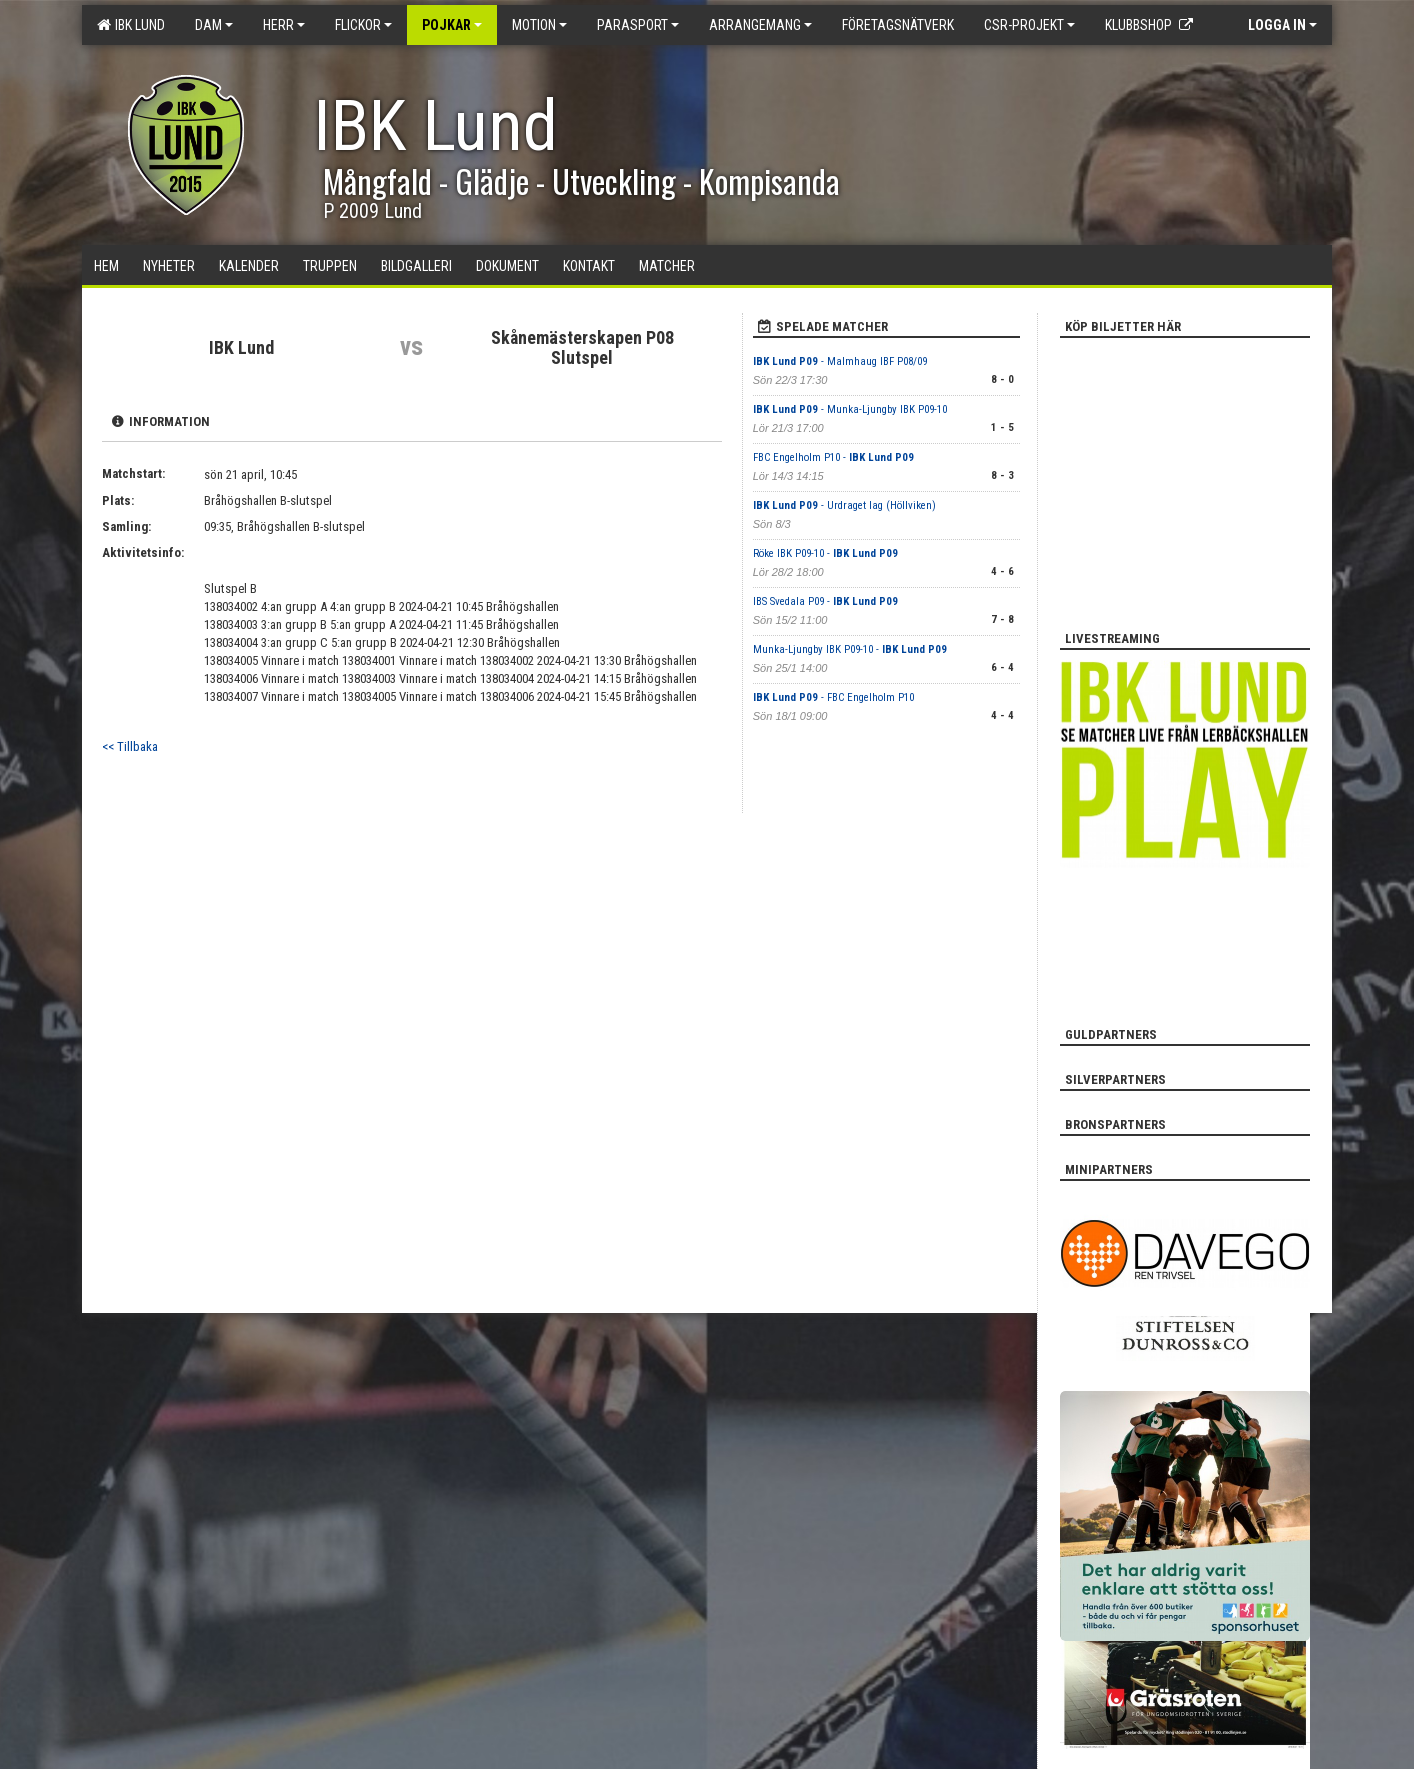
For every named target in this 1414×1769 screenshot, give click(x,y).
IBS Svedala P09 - (825, 601)
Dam (214, 25)
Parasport (638, 25)
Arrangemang (760, 25)
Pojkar (452, 25)
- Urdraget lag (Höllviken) (844, 505)
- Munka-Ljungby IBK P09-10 (850, 409)
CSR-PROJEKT (1029, 25)
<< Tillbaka (130, 746)
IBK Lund (131, 25)
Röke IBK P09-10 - (825, 553)
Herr (284, 25)
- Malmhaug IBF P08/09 (840, 361)
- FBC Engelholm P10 (833, 697)
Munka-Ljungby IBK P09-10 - (850, 649)
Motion (539, 25)
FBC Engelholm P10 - (833, 457)
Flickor (363, 25)
